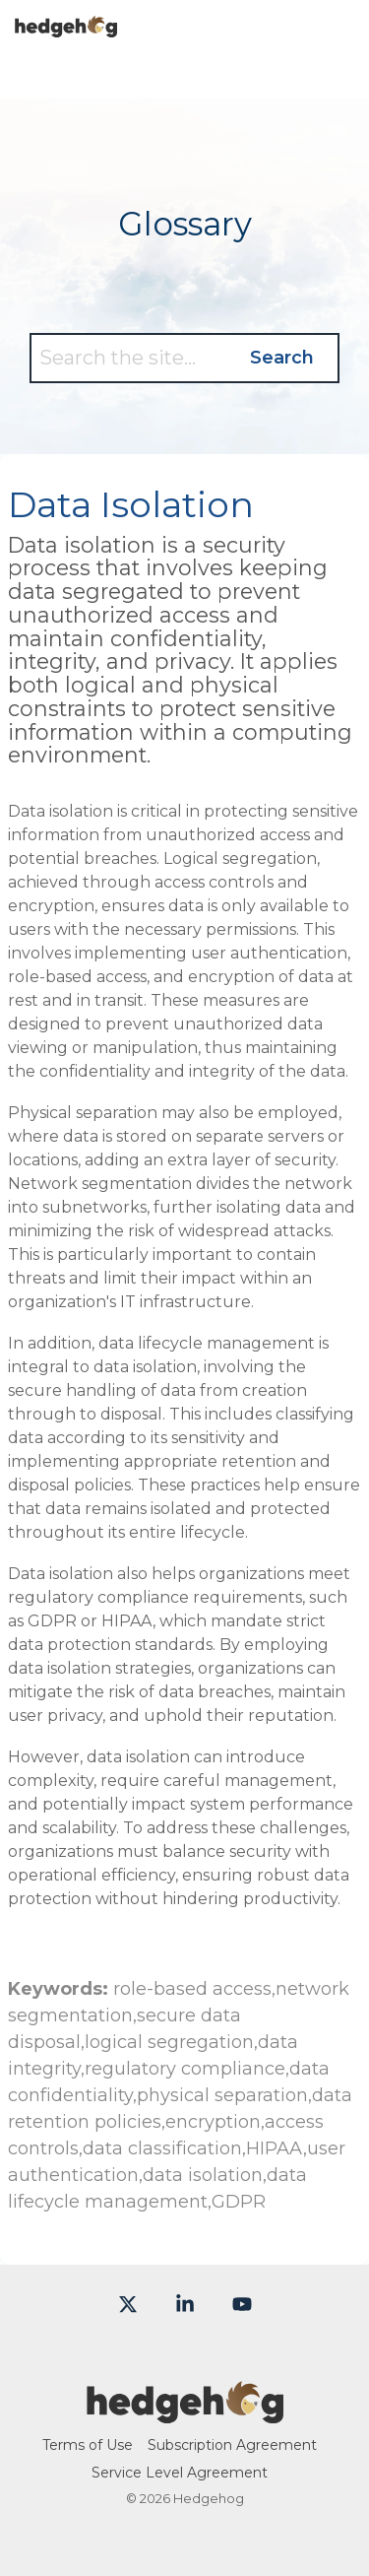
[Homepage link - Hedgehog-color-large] (185, 2412)
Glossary (185, 223)
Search (282, 357)
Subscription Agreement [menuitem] (232, 2445)
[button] (340, 19)
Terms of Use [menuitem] (87, 2445)
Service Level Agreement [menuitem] (180, 2472)
